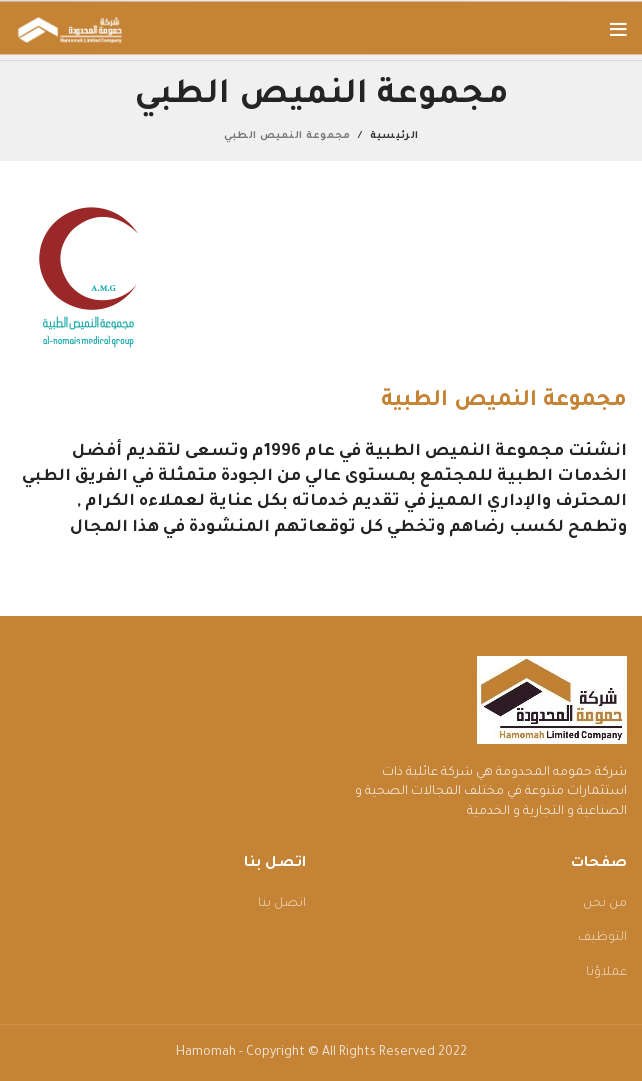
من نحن (605, 904)
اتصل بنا (282, 904)
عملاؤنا (606, 973)
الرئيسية (394, 136)
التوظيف (602, 938)
